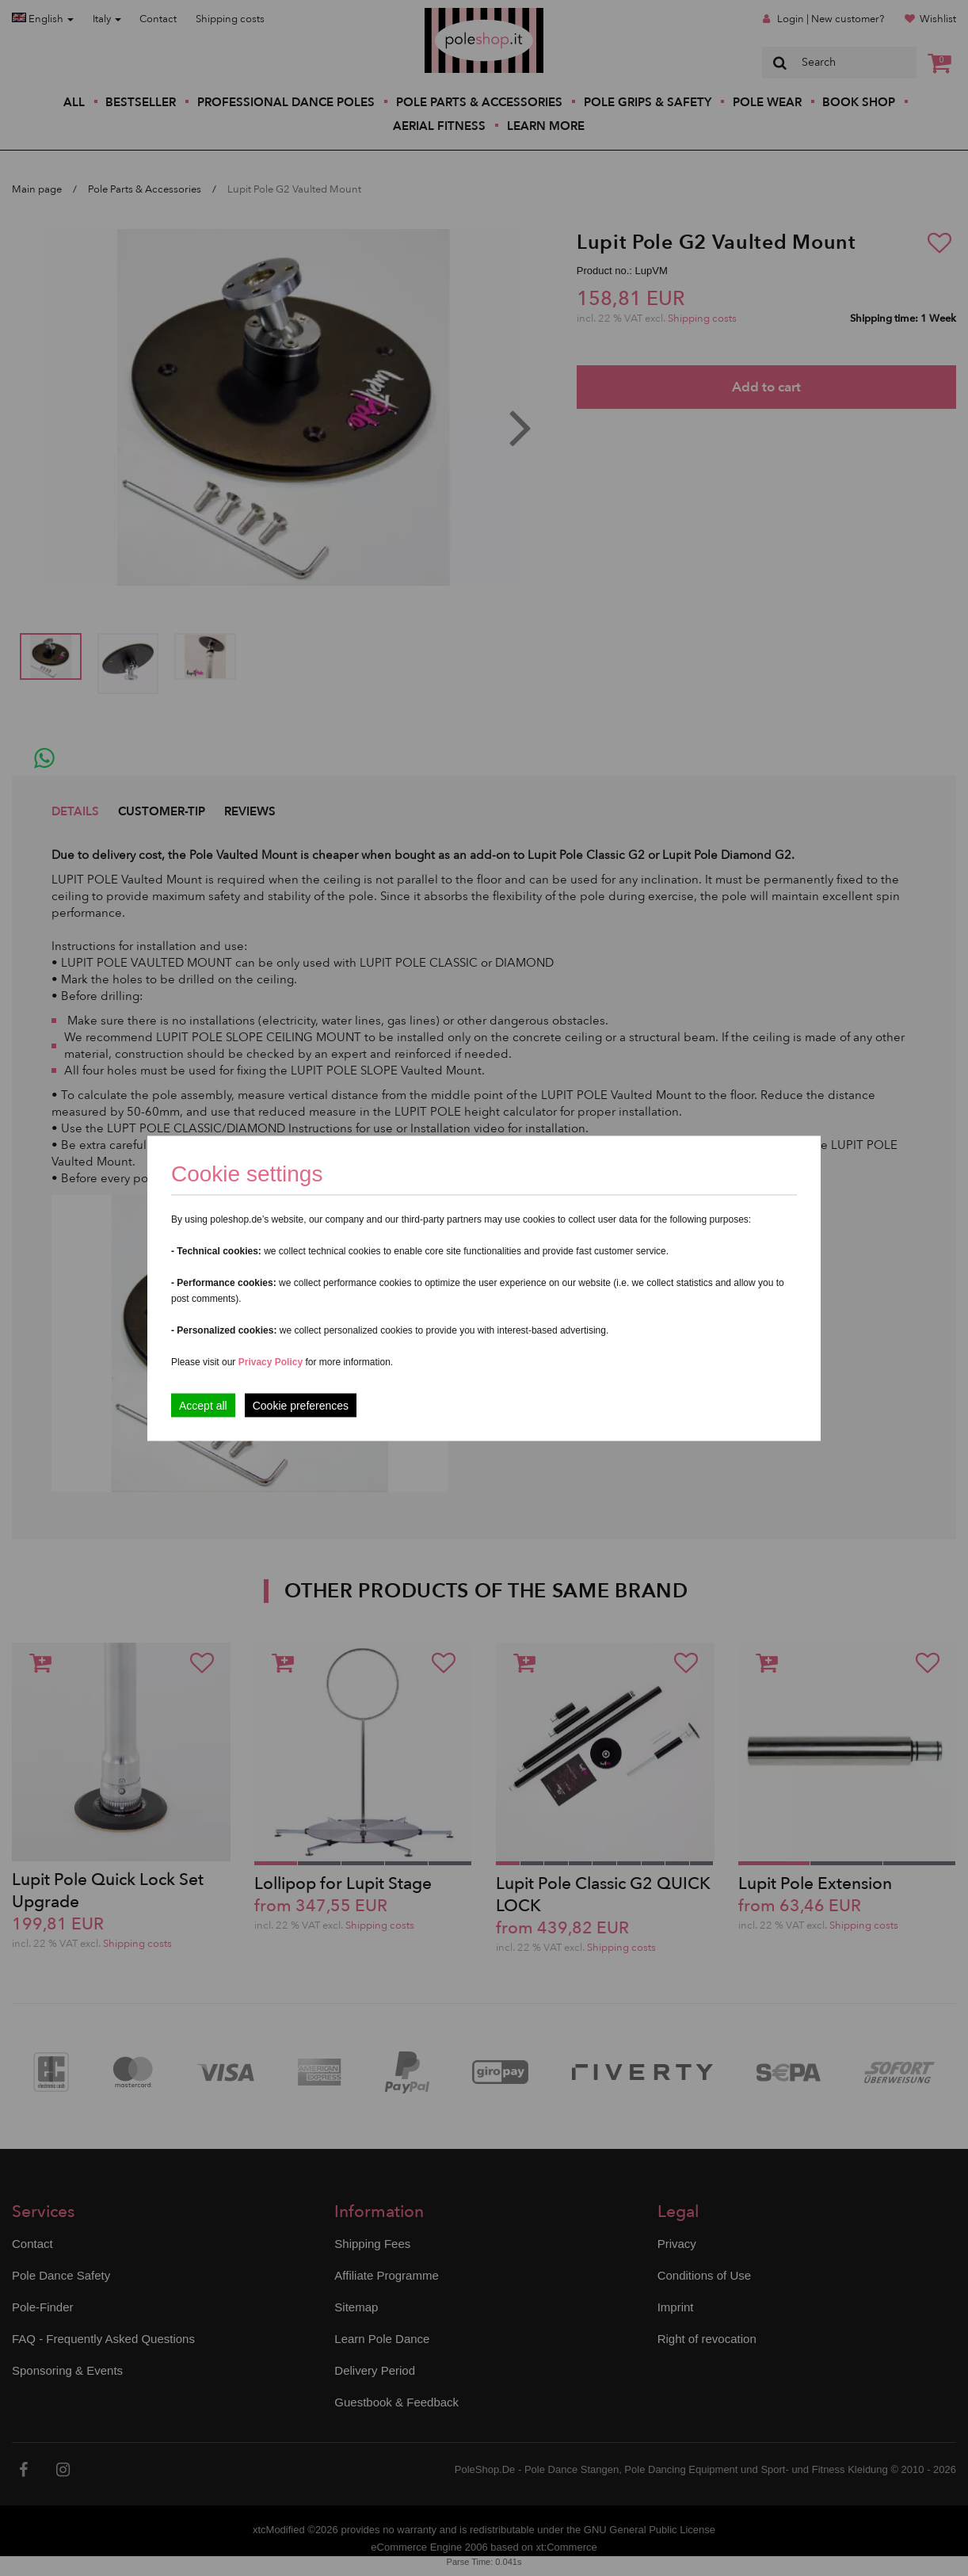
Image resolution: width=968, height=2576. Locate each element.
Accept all (203, 1405)
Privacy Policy (270, 1361)
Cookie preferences (301, 1405)
